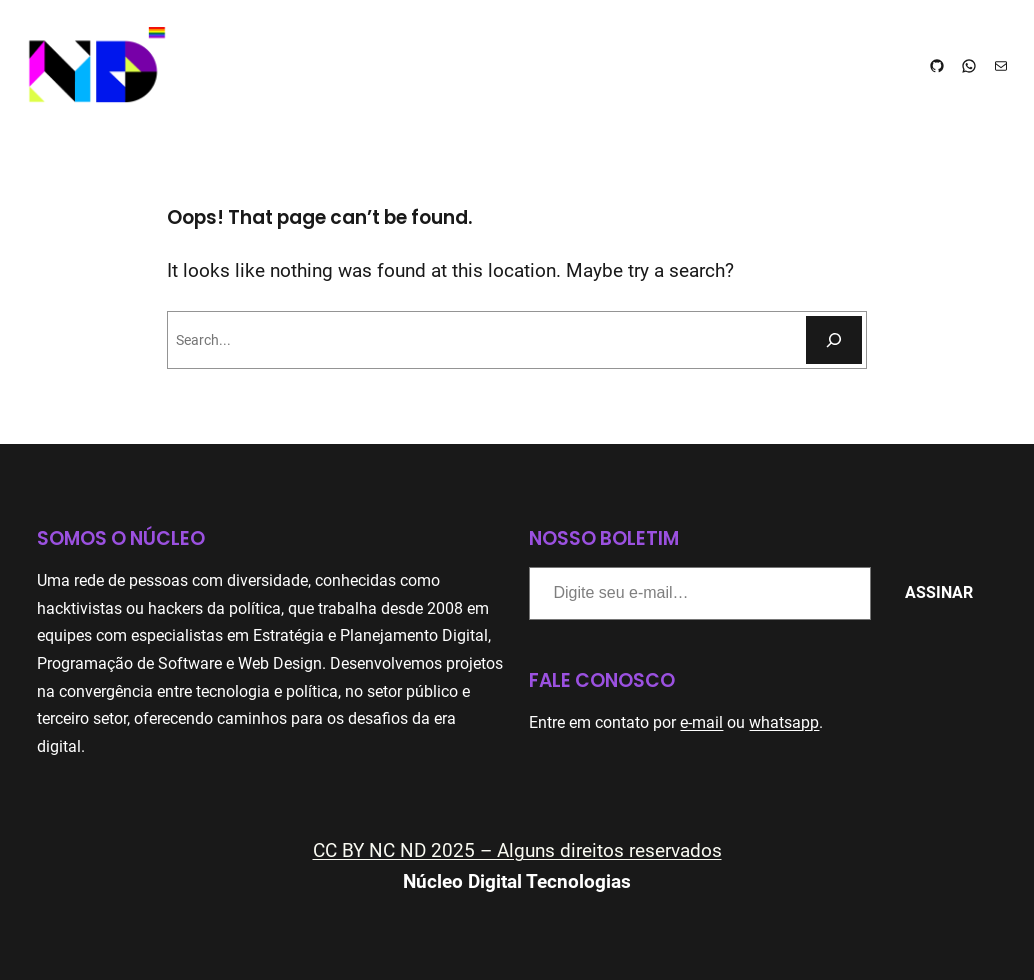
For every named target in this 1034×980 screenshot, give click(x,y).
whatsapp (784, 722)
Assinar (939, 592)
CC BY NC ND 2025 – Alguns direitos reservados (517, 851)
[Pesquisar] (834, 340)
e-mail (701, 722)
